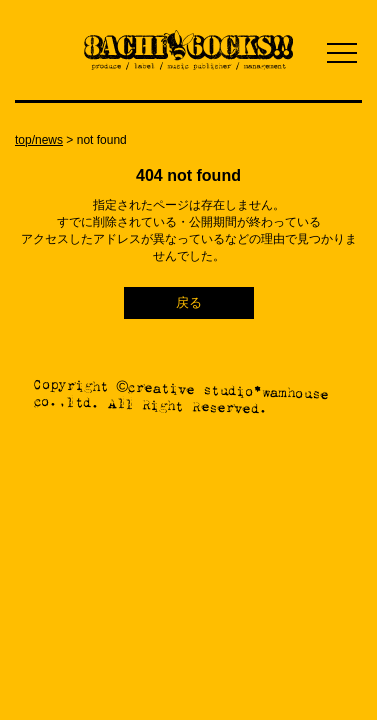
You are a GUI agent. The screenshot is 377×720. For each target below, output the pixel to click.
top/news (39, 140)
